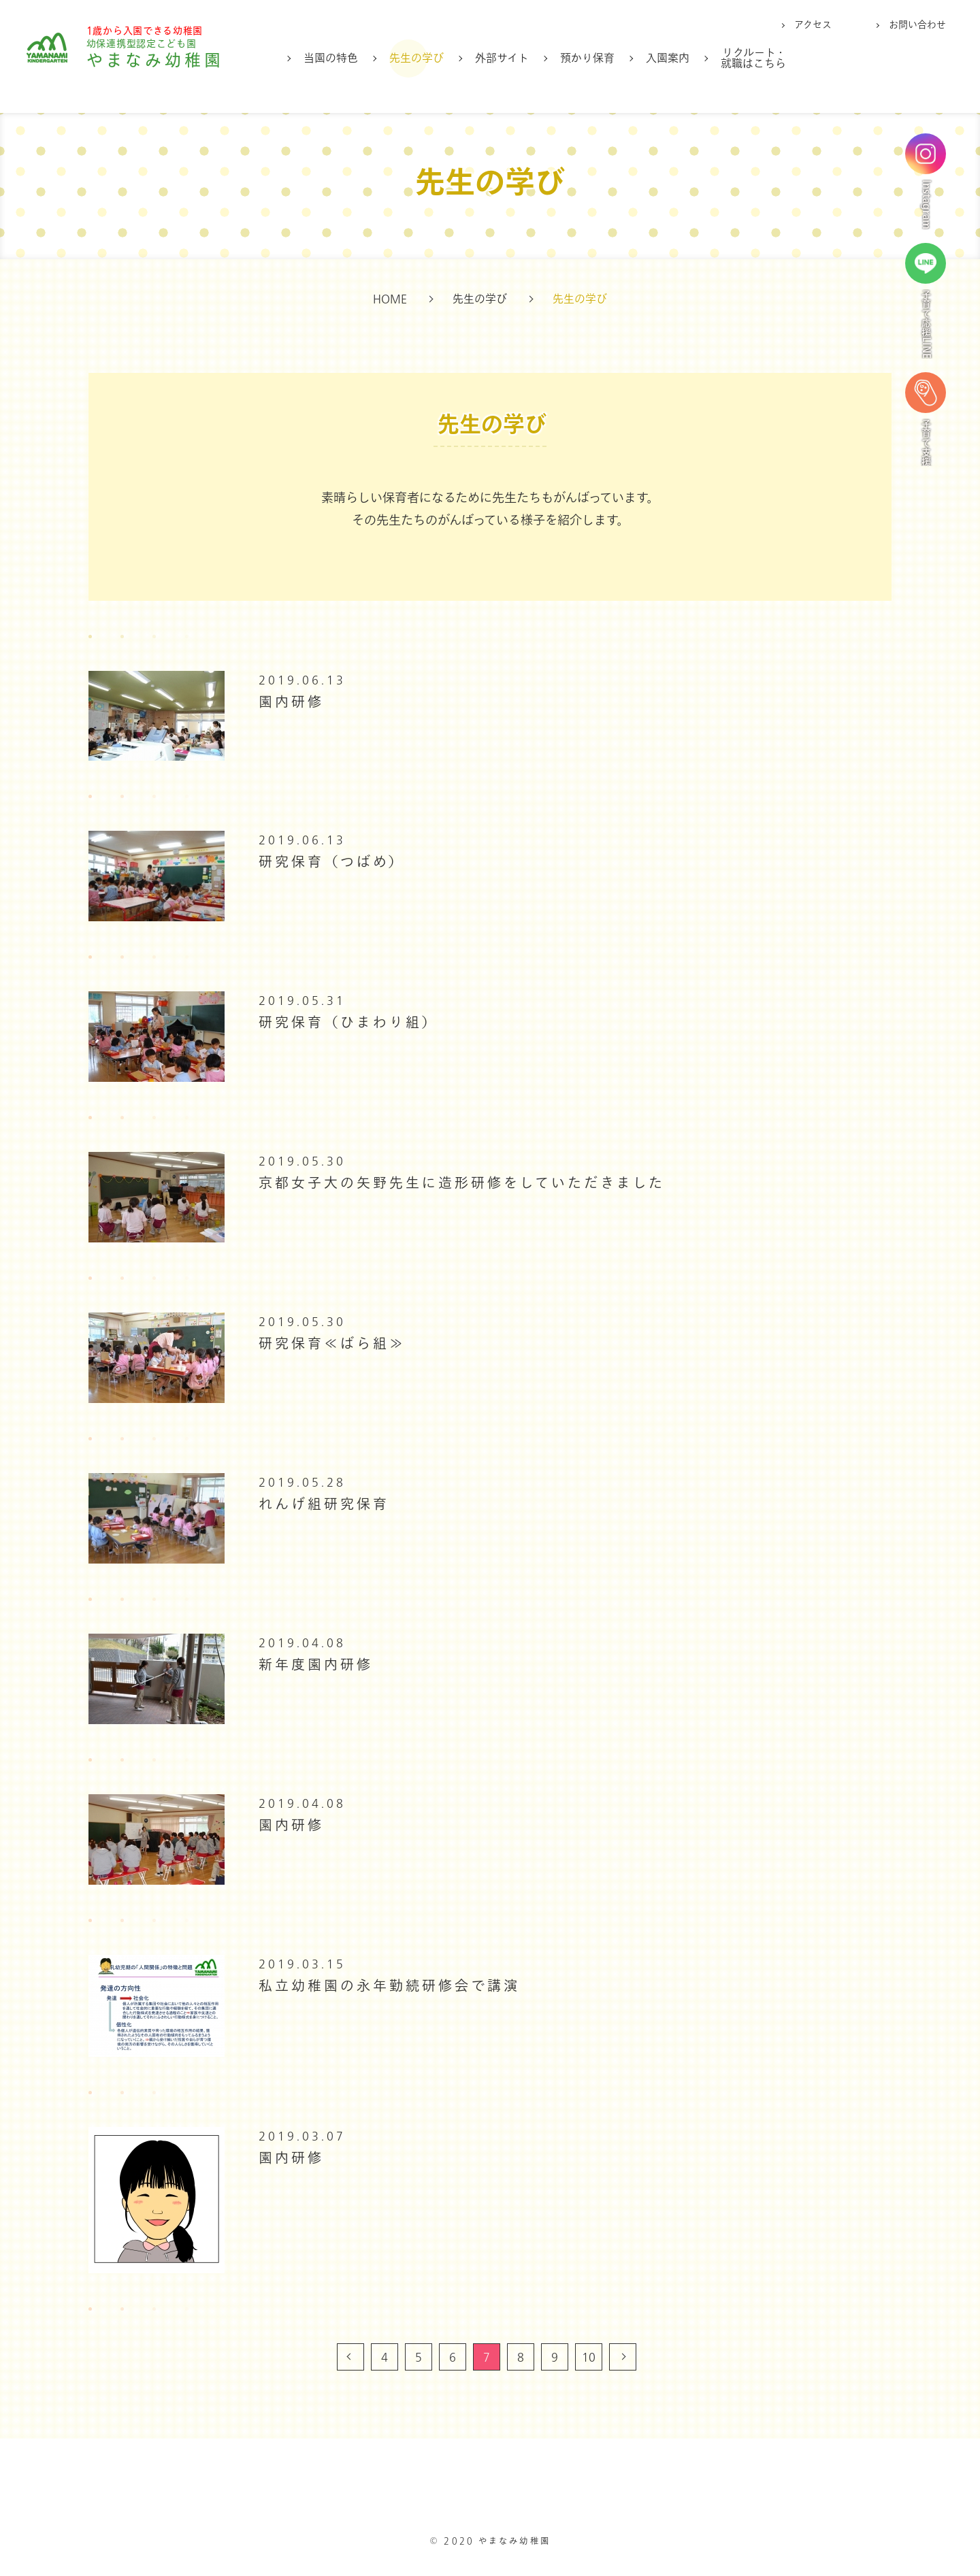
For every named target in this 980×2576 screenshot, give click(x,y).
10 (588, 2357)
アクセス (813, 25)
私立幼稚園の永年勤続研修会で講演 (389, 1986)
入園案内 (667, 58)
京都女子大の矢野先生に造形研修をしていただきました (462, 1183)
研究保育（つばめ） (332, 862)
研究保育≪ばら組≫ (332, 1344)
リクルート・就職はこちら (753, 58)
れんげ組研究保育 (324, 1505)
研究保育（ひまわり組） (348, 1023)
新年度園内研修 (316, 1665)
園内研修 (291, 702)
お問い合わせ (917, 25)
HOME (390, 299)
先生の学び (416, 58)
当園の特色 (331, 58)
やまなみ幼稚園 (164, 55)
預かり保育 (587, 58)
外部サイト (502, 58)
